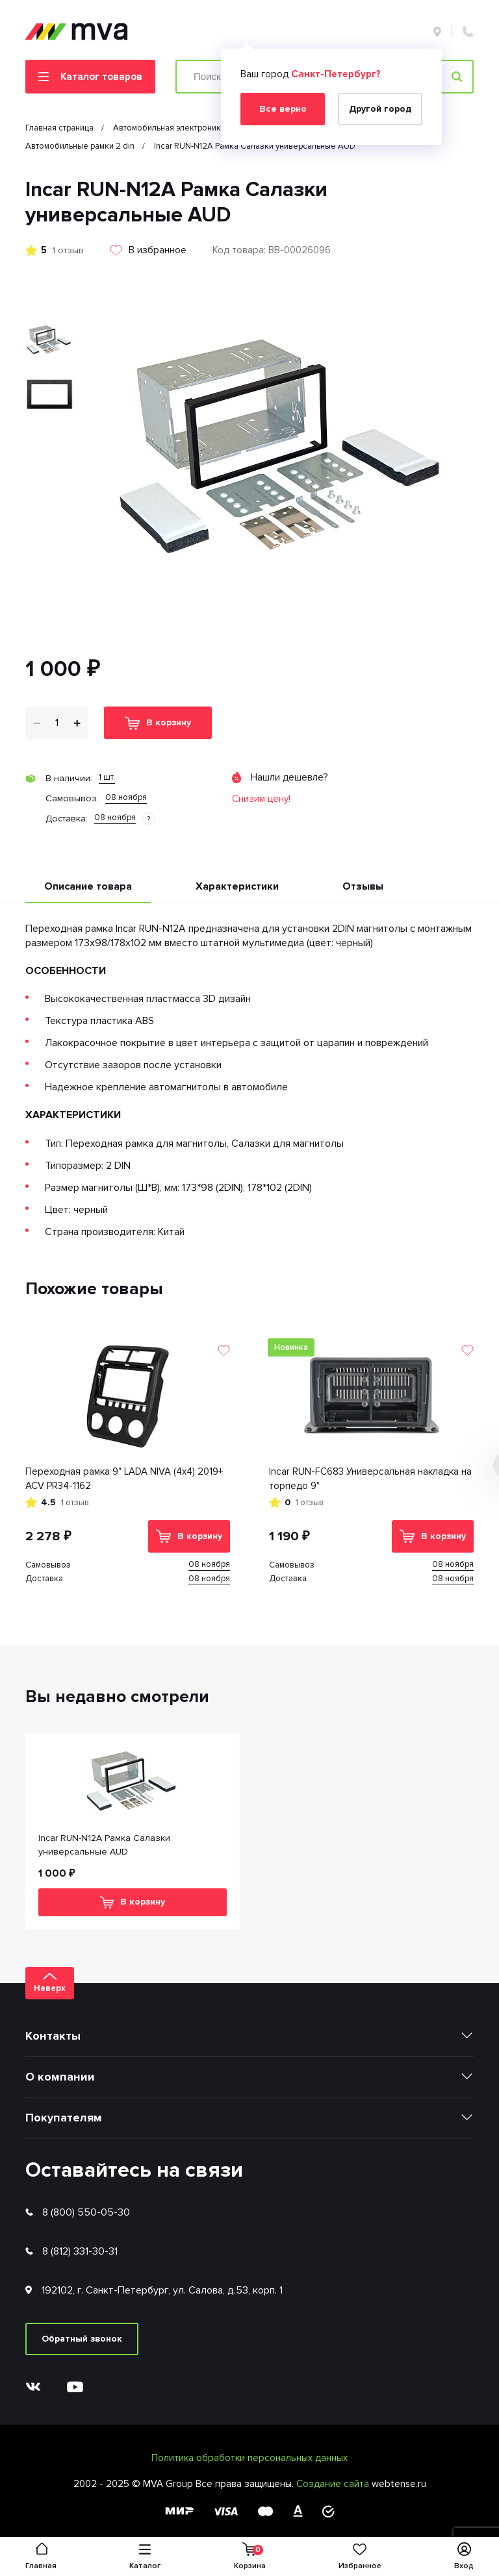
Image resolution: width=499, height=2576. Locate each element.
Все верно (283, 108)
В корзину (158, 723)
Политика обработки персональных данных (249, 2458)
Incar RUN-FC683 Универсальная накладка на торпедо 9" (370, 1479)
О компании (60, 2077)
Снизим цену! (261, 799)
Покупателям (63, 2117)
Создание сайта (334, 2484)
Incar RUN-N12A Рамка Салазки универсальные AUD (104, 1844)
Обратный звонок (82, 2338)
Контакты (53, 2036)
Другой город (380, 108)
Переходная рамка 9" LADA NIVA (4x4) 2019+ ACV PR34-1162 (124, 1479)
